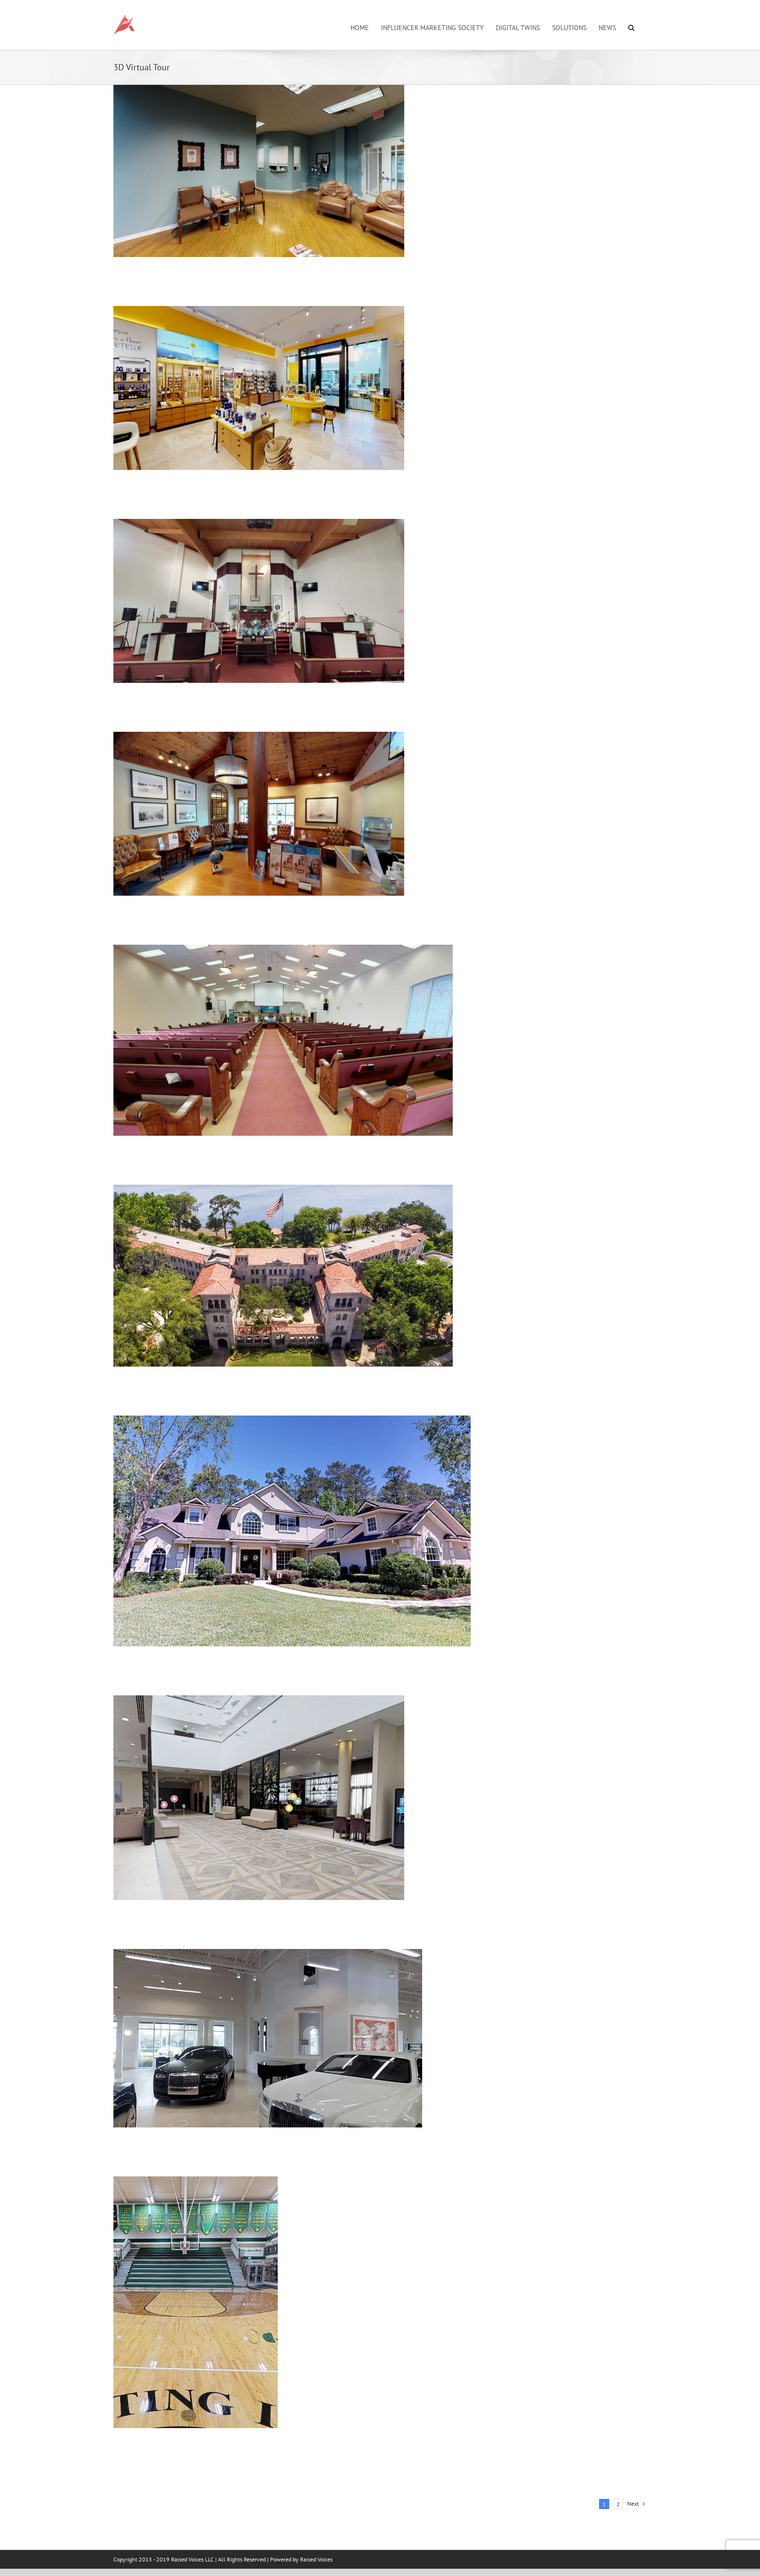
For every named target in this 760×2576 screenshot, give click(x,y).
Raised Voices (316, 2559)
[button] (631, 26)
